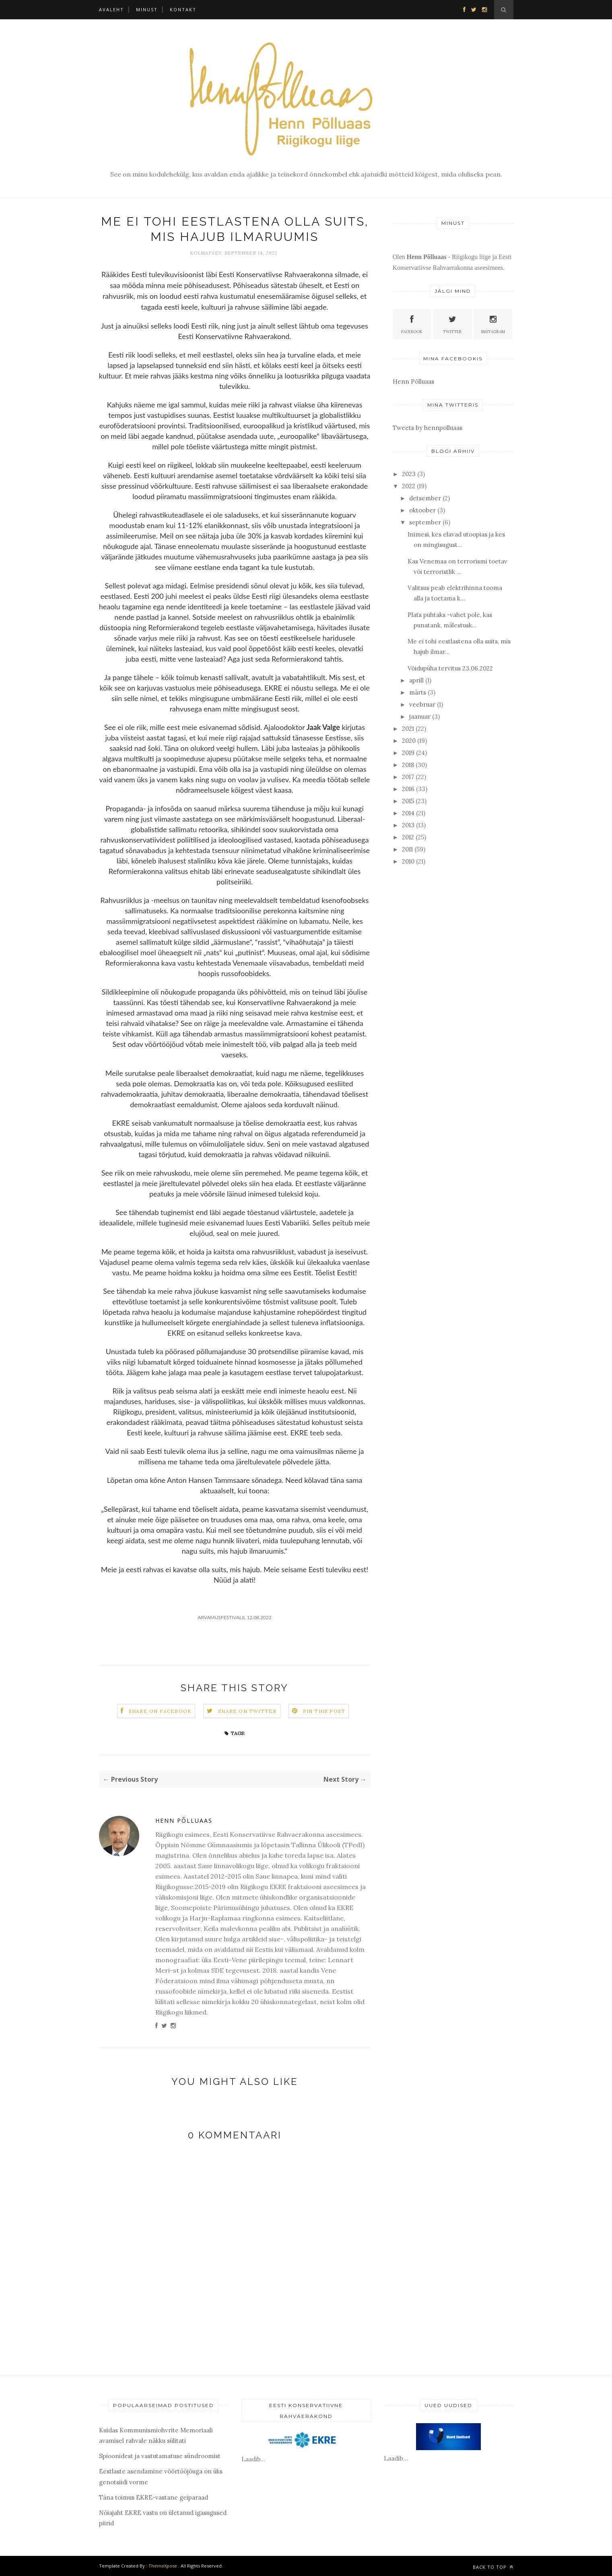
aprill (416, 680)
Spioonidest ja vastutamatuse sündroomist (159, 2456)
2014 (408, 813)
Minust (147, 9)
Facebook (411, 323)
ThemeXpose (162, 2566)
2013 (408, 825)
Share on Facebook (160, 1711)
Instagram (493, 323)
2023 (409, 474)
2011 (407, 849)
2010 (408, 861)
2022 (408, 486)
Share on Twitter (247, 1711)
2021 (408, 728)
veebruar (422, 704)
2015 (408, 801)
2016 (408, 789)
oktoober (422, 510)
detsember (425, 498)
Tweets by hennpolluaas (427, 428)
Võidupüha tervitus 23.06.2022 (450, 668)
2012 (408, 837)
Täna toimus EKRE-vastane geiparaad (153, 2497)
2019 (408, 753)
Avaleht (111, 9)
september (425, 522)
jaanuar (420, 716)
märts (417, 692)
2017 (408, 777)
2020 (409, 740)
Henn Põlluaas (183, 1820)
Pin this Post (324, 1711)
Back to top (493, 2567)
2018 (408, 765)
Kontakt (183, 9)
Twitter (452, 323)
